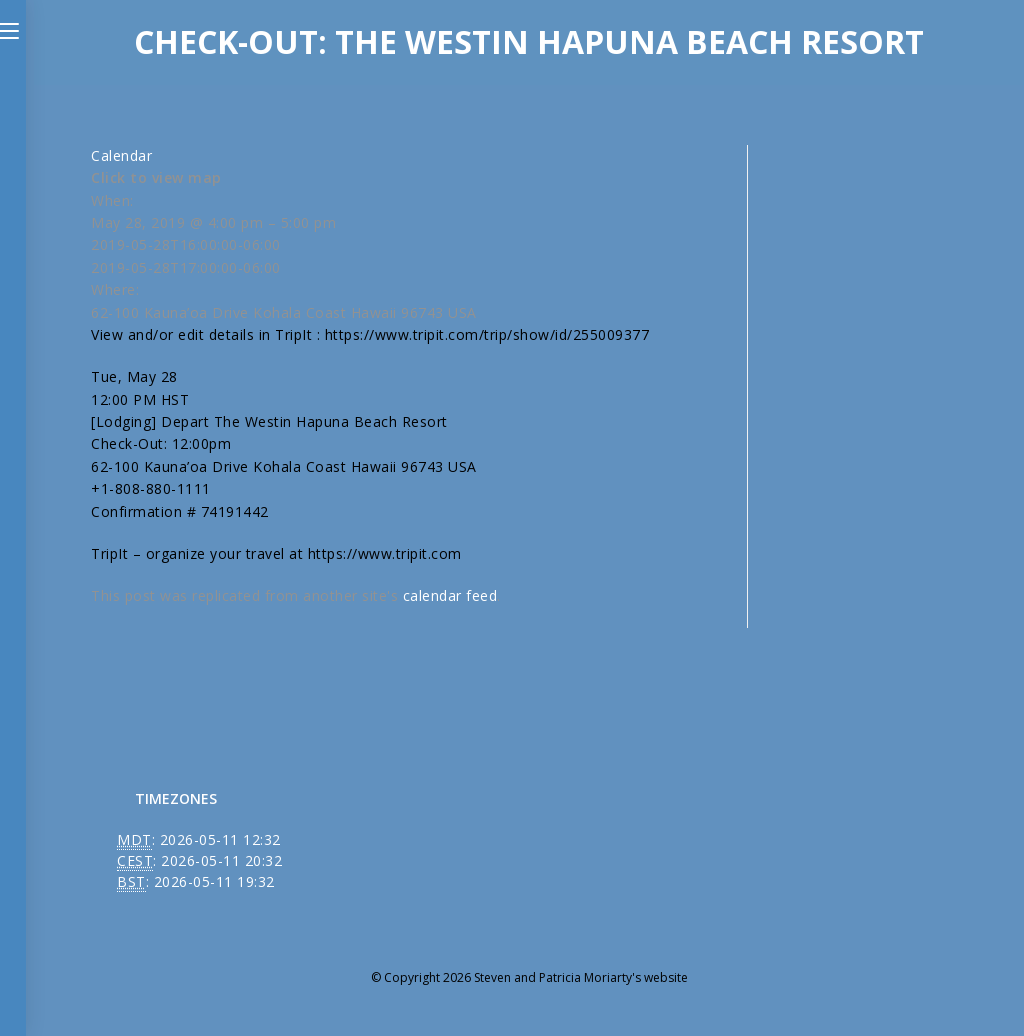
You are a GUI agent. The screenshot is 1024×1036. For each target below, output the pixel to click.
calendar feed (450, 595)
